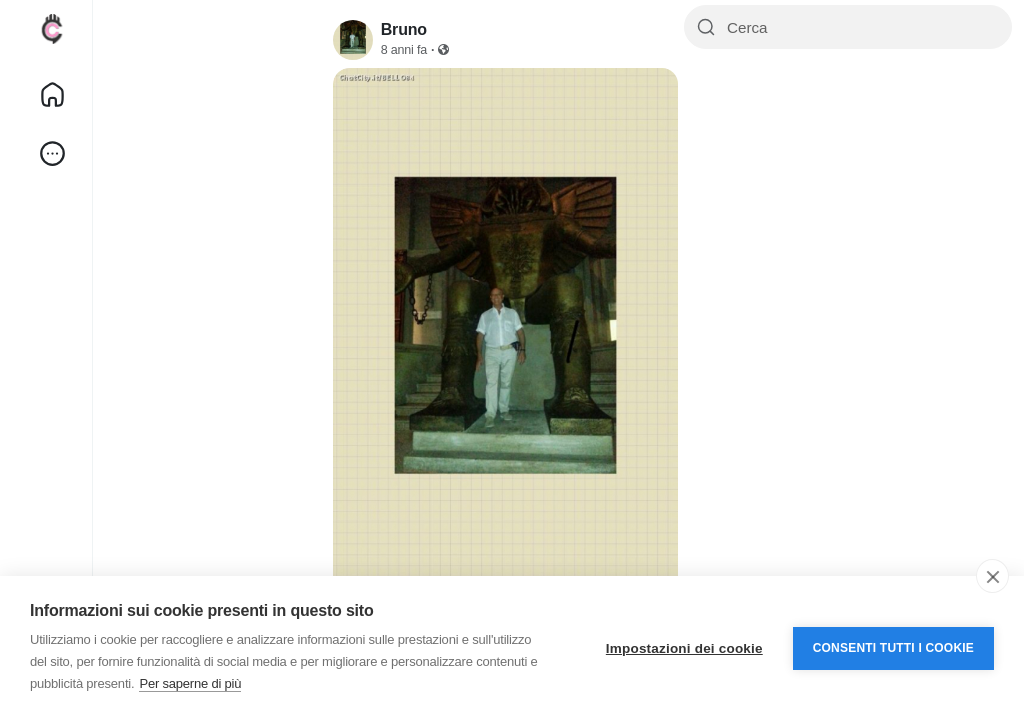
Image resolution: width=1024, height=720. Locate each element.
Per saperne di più (190, 683)
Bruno (404, 29)
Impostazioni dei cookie (684, 648)
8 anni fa (404, 50)
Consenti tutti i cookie (893, 648)
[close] (992, 576)
